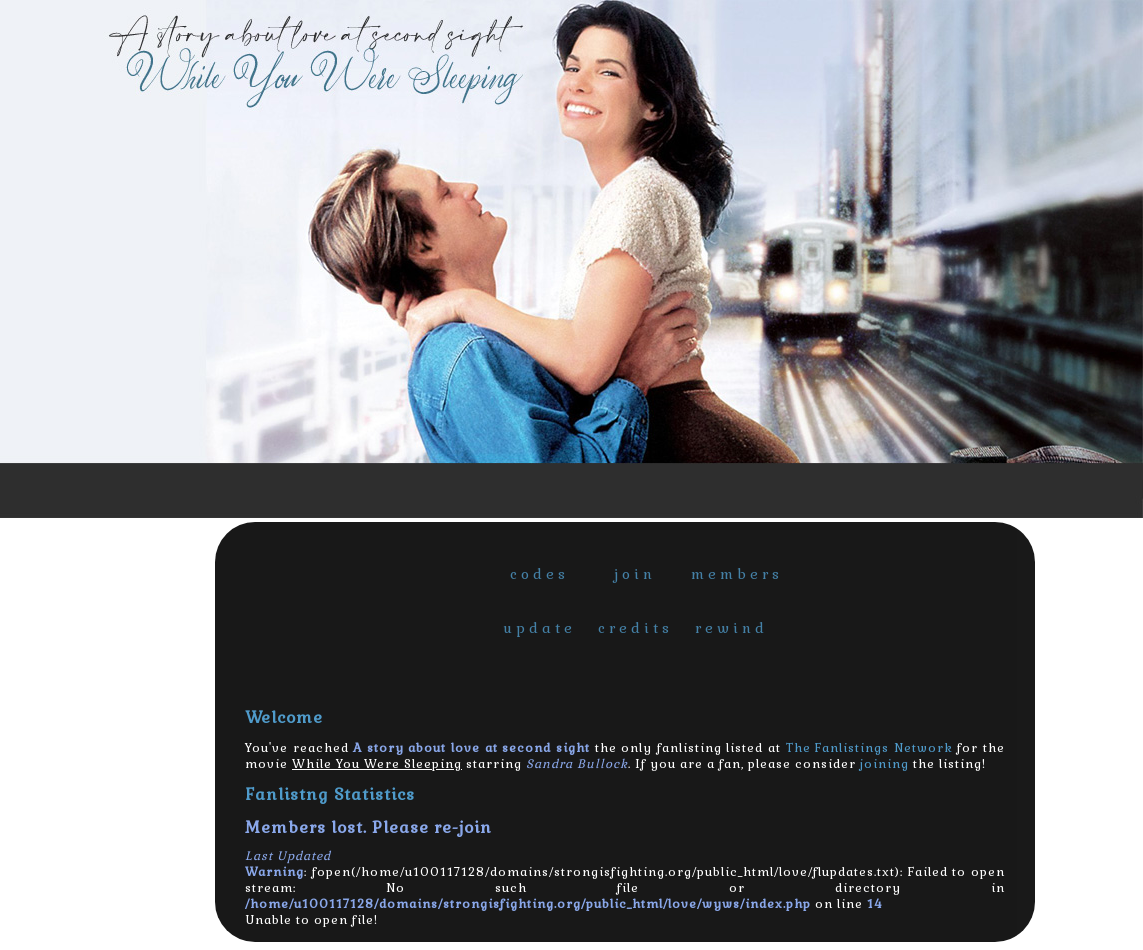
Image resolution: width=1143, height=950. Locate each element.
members (734, 574)
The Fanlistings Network (869, 748)
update (539, 628)
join (635, 574)
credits (635, 628)
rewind (731, 628)
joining (884, 764)
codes (539, 574)
